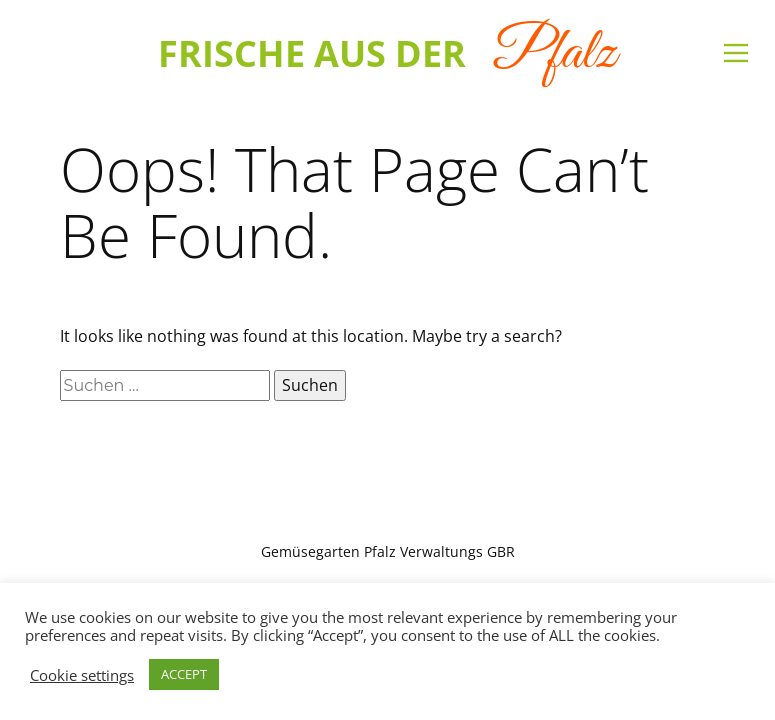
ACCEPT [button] (184, 674)
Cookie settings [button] (82, 675)
